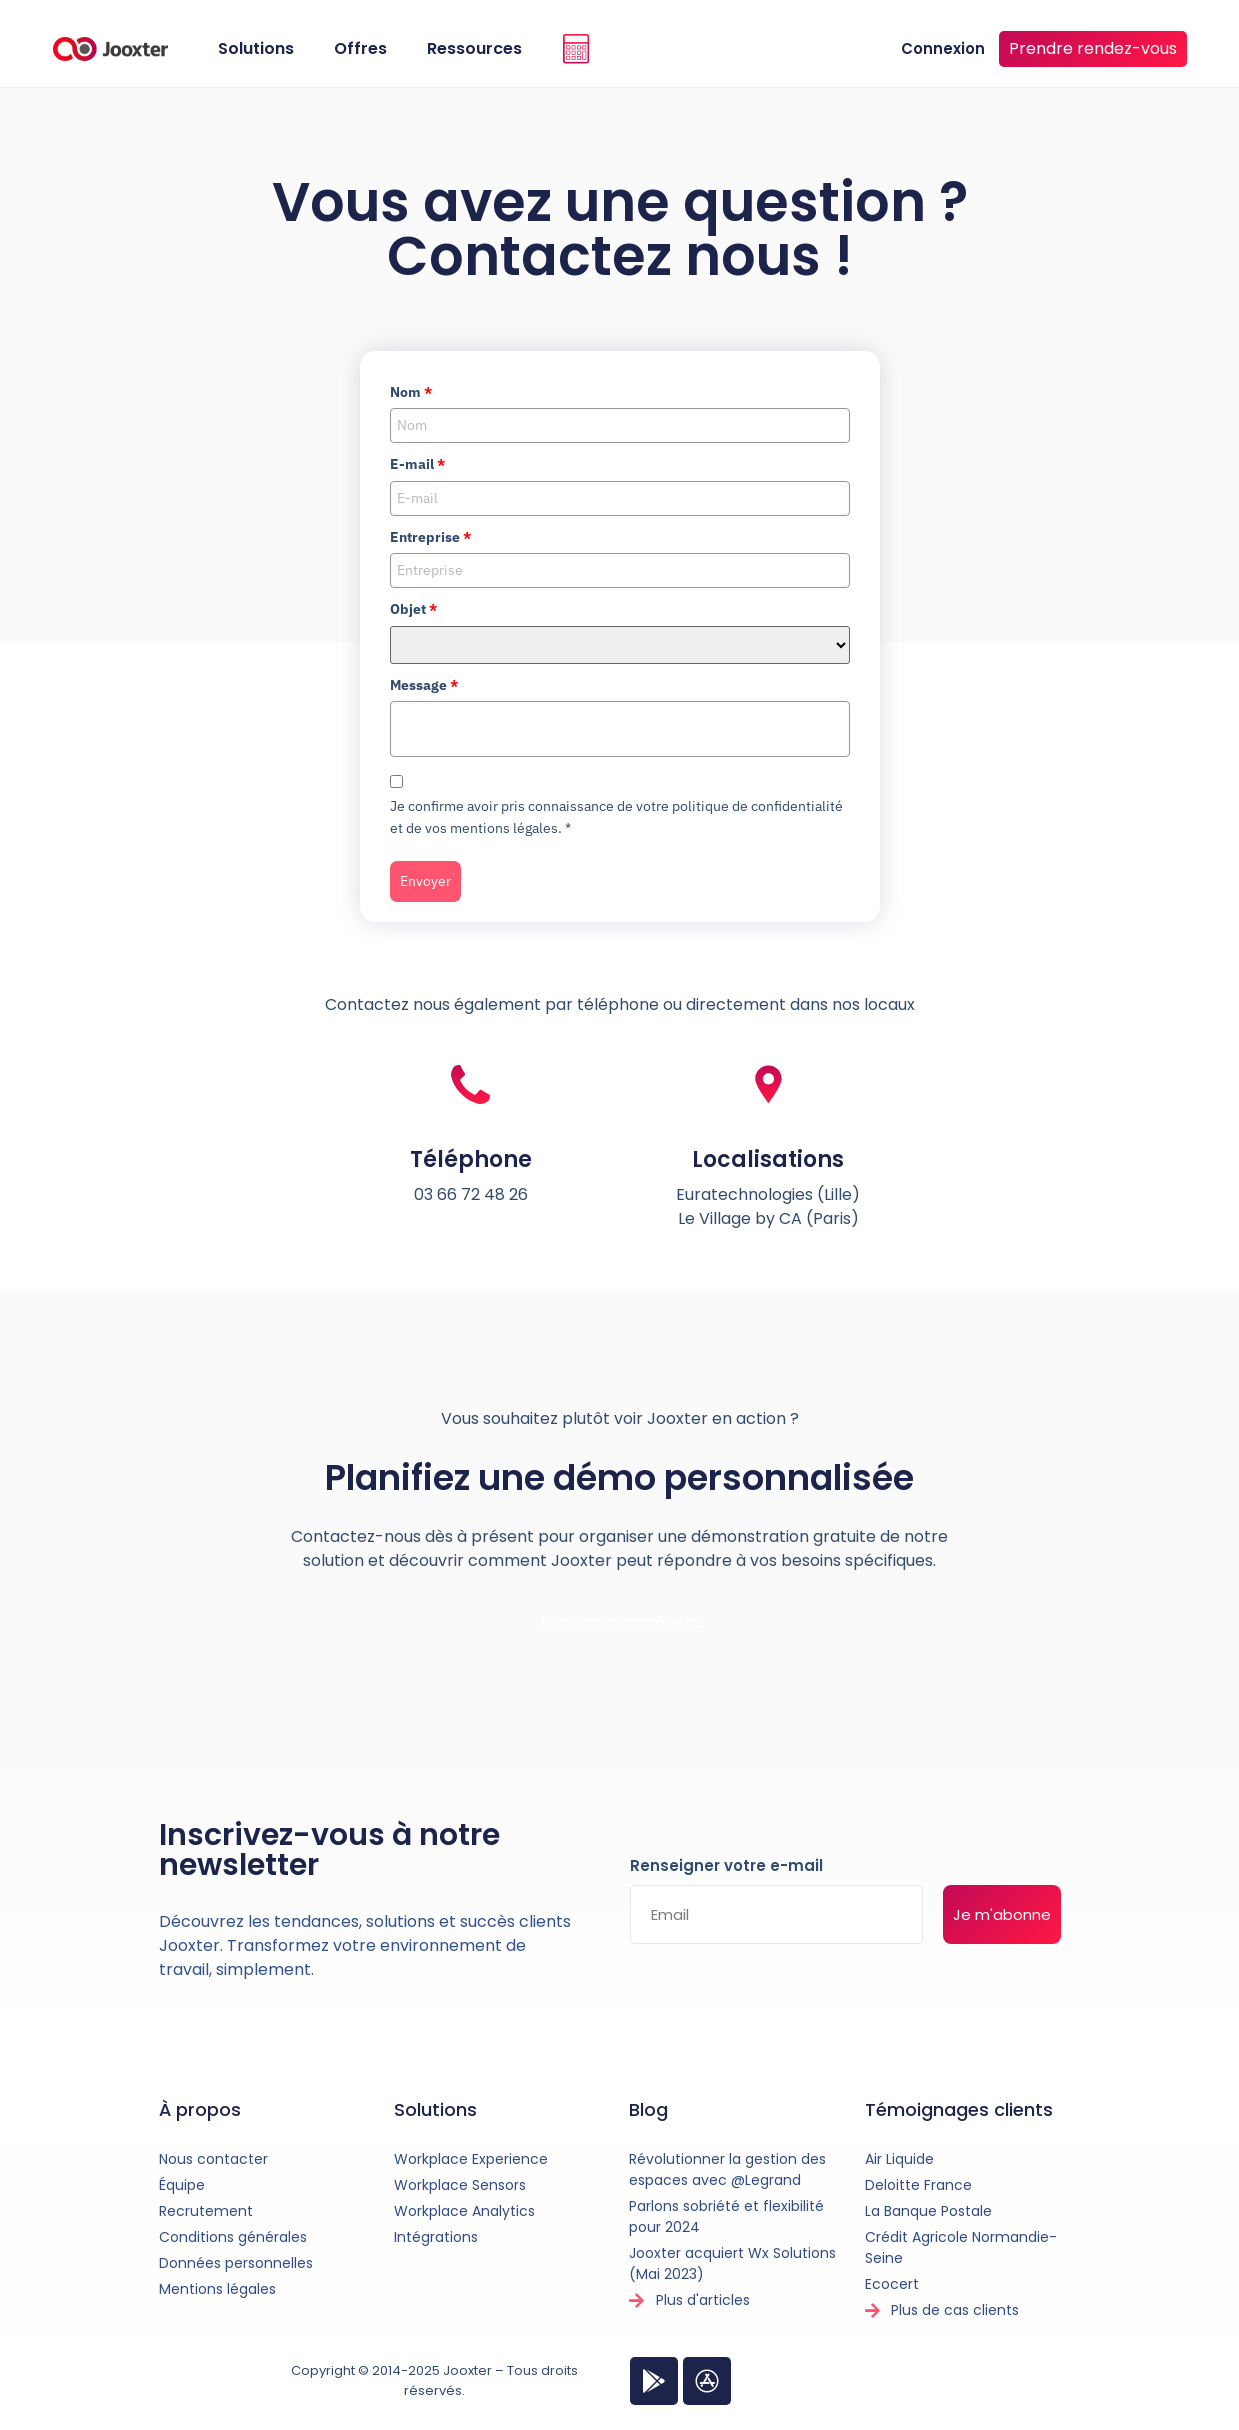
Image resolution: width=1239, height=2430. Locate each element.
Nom (411, 392)
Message (424, 685)
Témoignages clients (959, 2109)
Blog (648, 2109)
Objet (413, 609)
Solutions (256, 48)
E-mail (417, 464)
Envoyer (425, 881)
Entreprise (430, 537)
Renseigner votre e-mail (726, 1867)
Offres (360, 48)
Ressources (474, 48)
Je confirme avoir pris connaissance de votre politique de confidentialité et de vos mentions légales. (616, 817)
